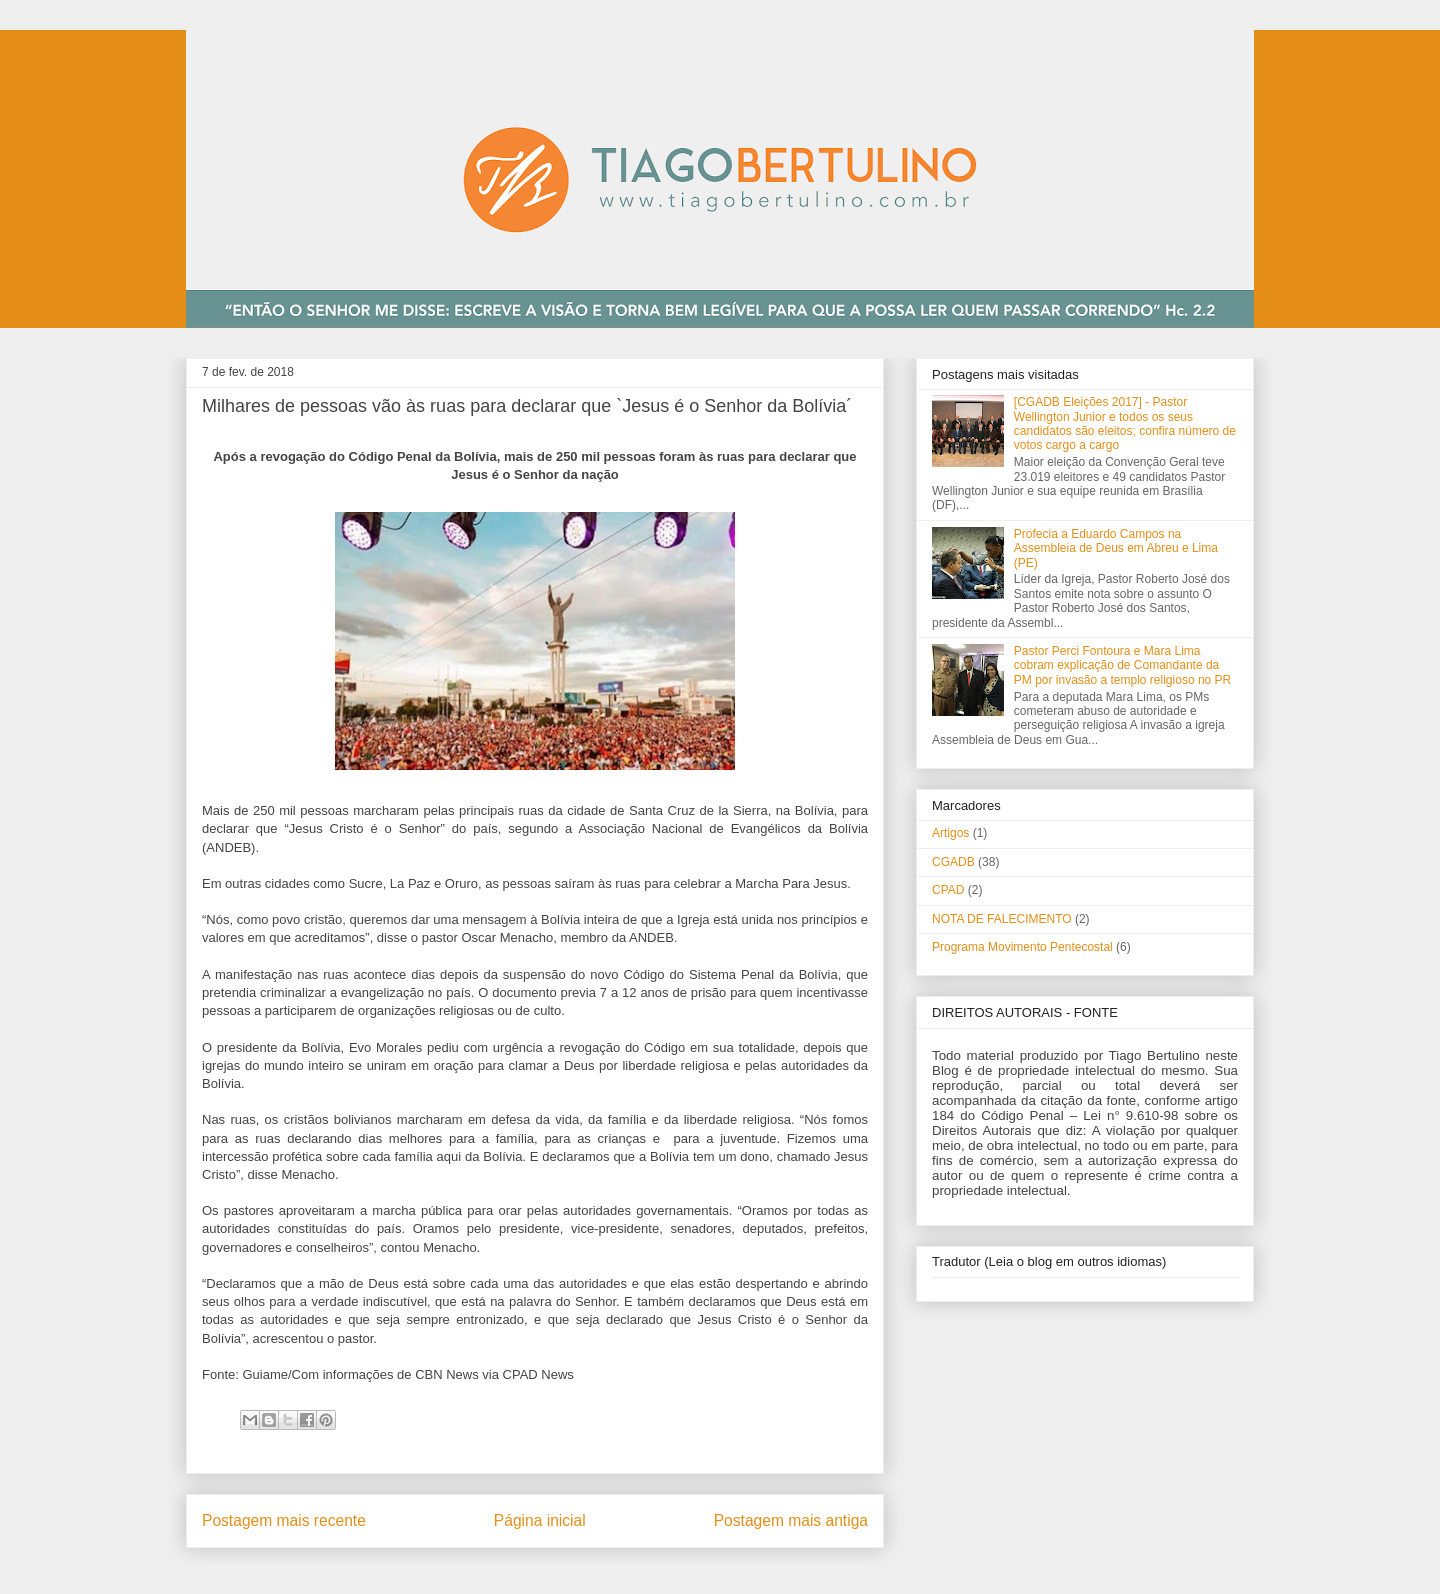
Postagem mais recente (284, 1520)
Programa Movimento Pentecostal (1022, 947)
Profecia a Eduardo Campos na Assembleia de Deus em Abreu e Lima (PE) (1116, 548)
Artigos (950, 833)
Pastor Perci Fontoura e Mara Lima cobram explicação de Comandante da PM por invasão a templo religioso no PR (1122, 665)
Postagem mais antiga (791, 1520)
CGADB (953, 862)
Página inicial (540, 1520)
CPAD (948, 890)
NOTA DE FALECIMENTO (1002, 919)
